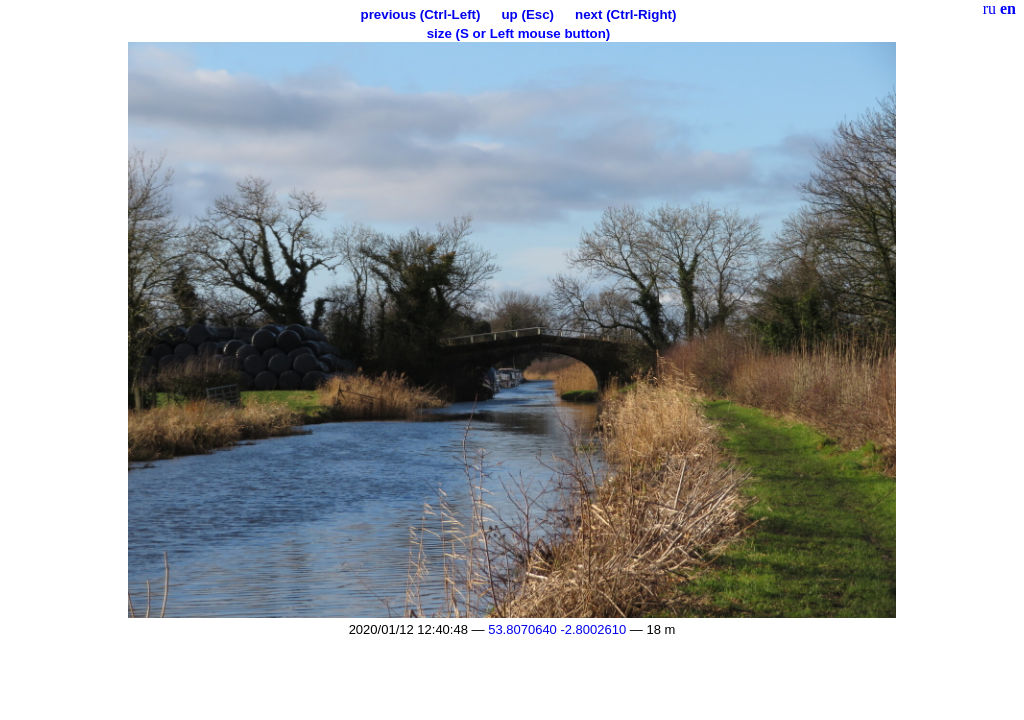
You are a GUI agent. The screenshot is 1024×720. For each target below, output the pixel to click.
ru (989, 8)
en (1008, 8)
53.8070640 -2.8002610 (557, 629)
